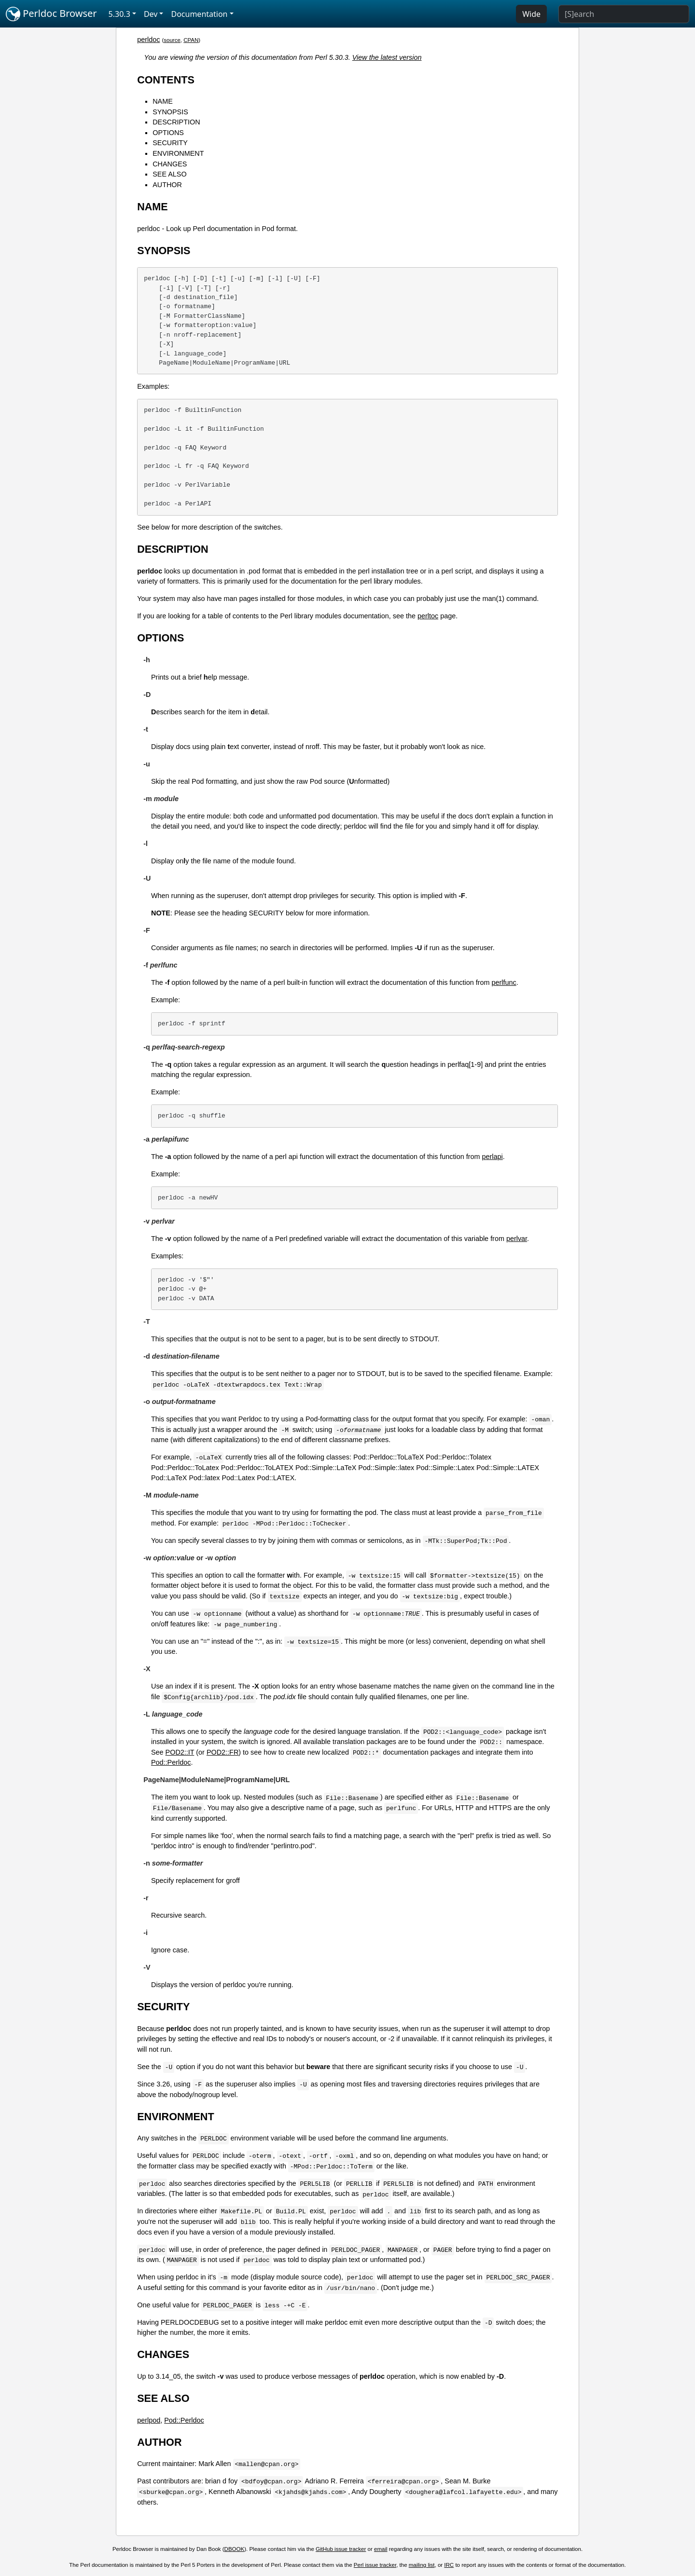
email (381, 2549)
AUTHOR (167, 185)
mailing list (422, 2565)
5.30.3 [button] (119, 14)
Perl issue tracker (375, 2565)
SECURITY (170, 143)
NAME (163, 101)
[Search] (623, 14)
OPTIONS (168, 132)
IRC (449, 2565)
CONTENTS (166, 80)
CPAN (190, 40)
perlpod (148, 2420)
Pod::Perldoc (171, 1762)
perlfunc (504, 982)
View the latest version (387, 57)
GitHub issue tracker (341, 2549)
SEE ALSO (169, 174)
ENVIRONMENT (178, 153)
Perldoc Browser (51, 14)
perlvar (516, 1238)
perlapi (492, 1156)
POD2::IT (180, 1752)
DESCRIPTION (176, 122)
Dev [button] (151, 14)
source (172, 40)
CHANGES (170, 164)
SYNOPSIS (170, 112)
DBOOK (234, 2549)
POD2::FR (222, 1752)
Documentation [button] (199, 14)
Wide (531, 14)
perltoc (427, 616)
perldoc (148, 39)
